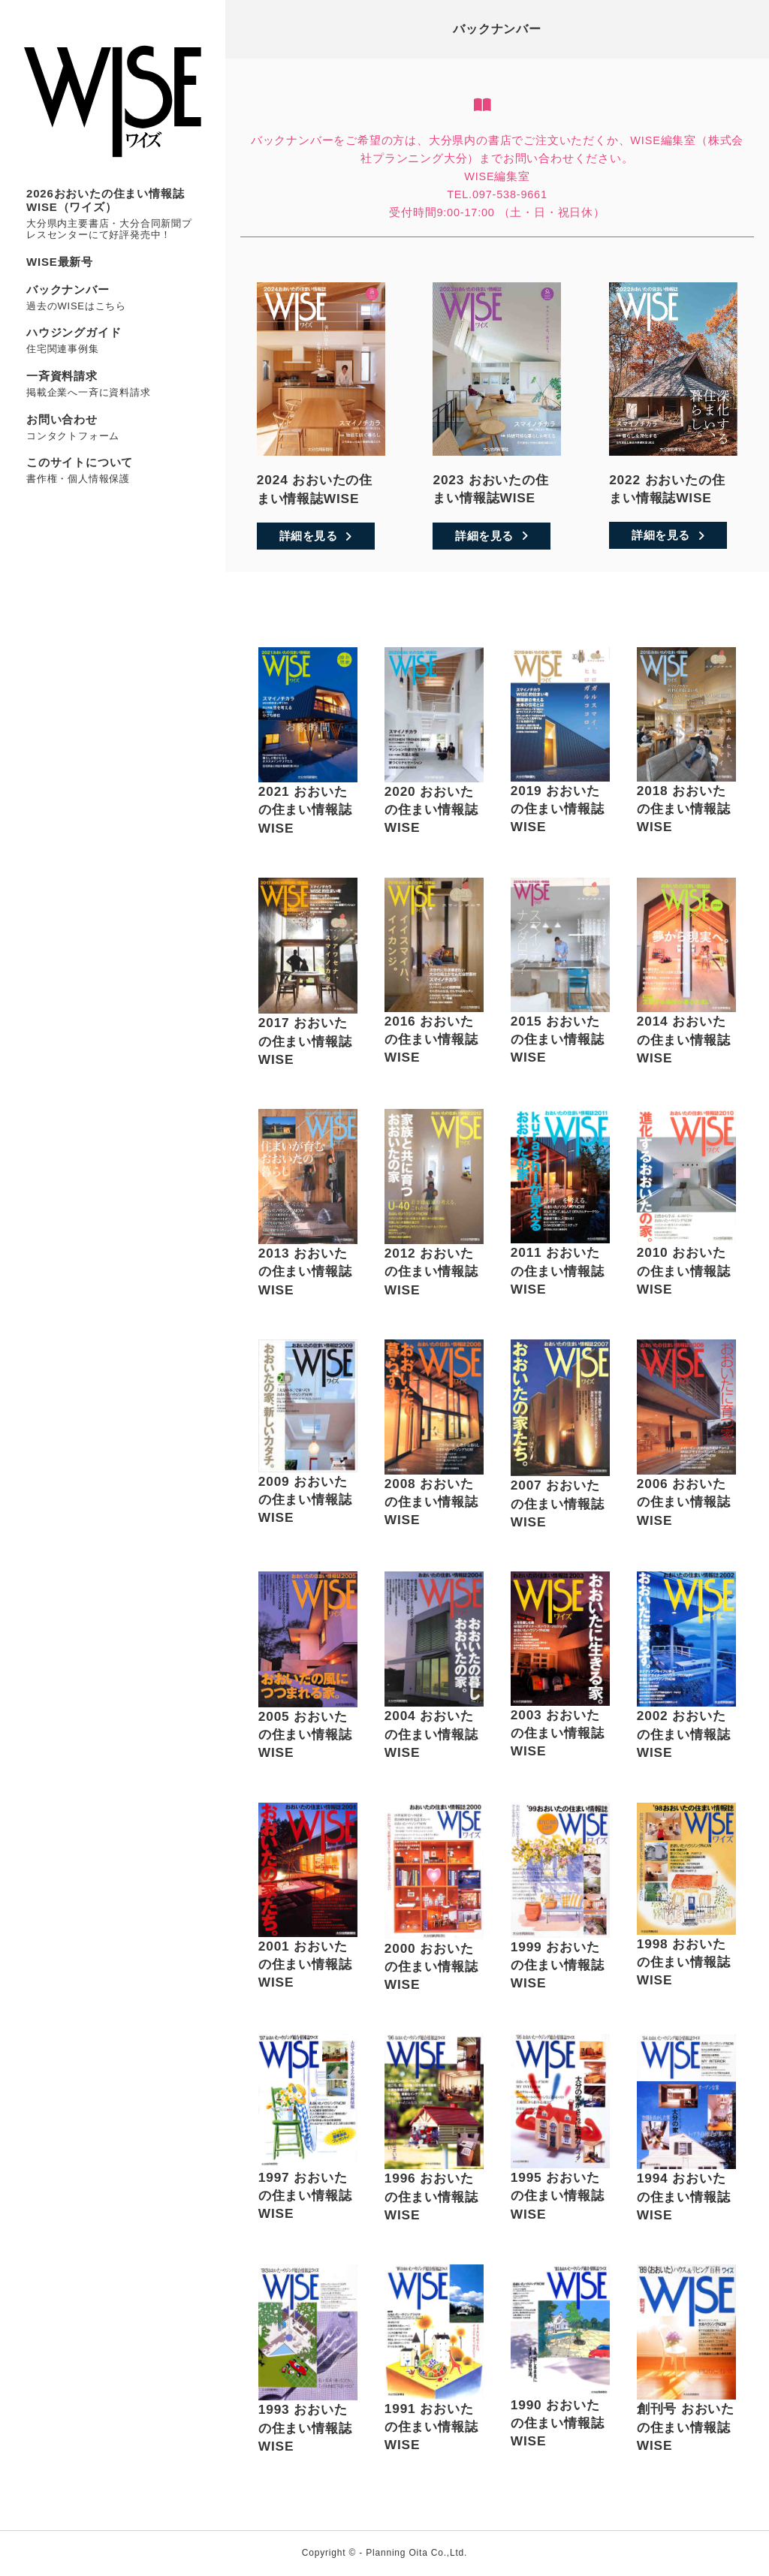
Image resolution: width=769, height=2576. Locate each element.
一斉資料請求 (62, 375)
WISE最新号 (59, 261)
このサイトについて (79, 462)
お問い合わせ (62, 419)
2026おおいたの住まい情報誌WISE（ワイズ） (105, 200)
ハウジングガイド (73, 332)
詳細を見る (315, 535)
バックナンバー (68, 289)
